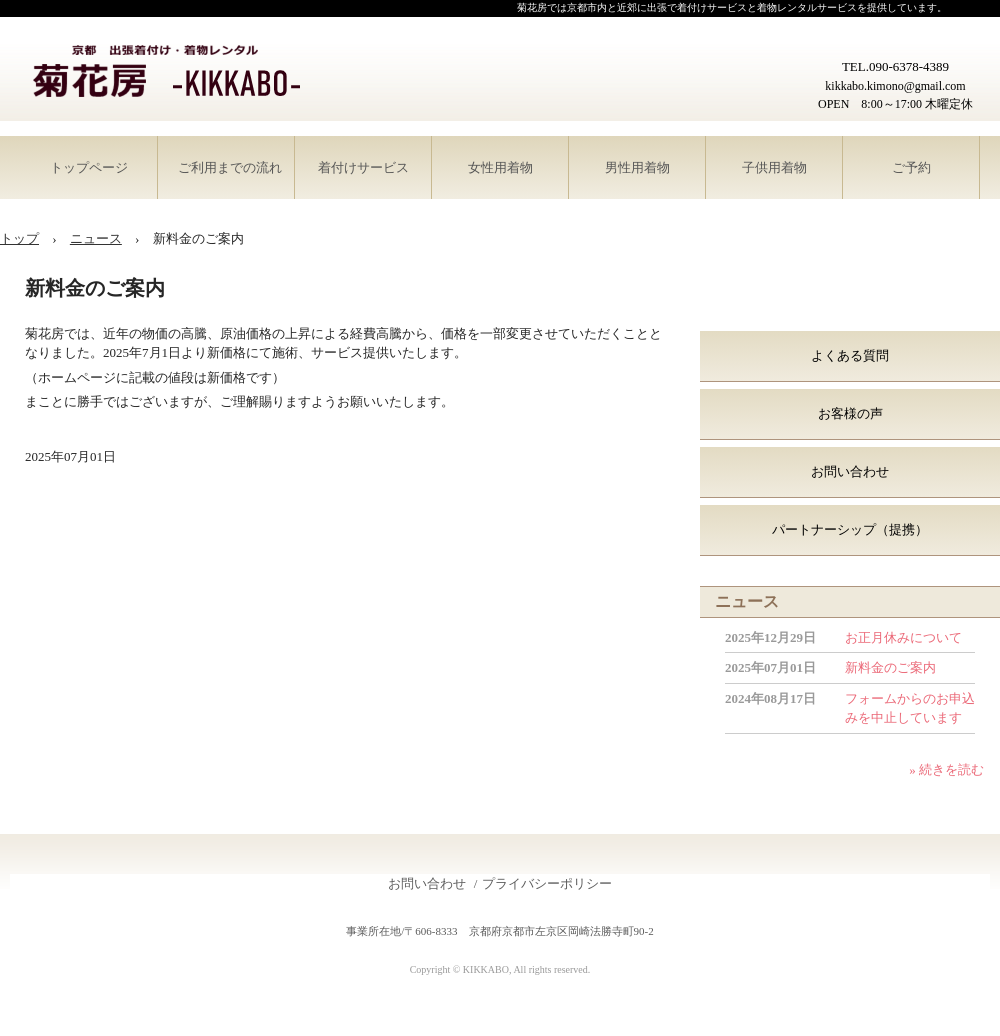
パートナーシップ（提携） (850, 529)
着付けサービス (363, 167)
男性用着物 (637, 167)
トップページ (89, 167)
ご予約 (911, 167)
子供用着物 (774, 167)
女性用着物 (500, 167)
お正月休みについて (903, 637)
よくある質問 (850, 355)
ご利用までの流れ (230, 167)
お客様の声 (850, 413)
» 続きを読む (946, 769)
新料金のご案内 (890, 667)
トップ (19, 238)
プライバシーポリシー (547, 883)
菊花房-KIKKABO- (165, 72)
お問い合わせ (850, 471)
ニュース (96, 238)
